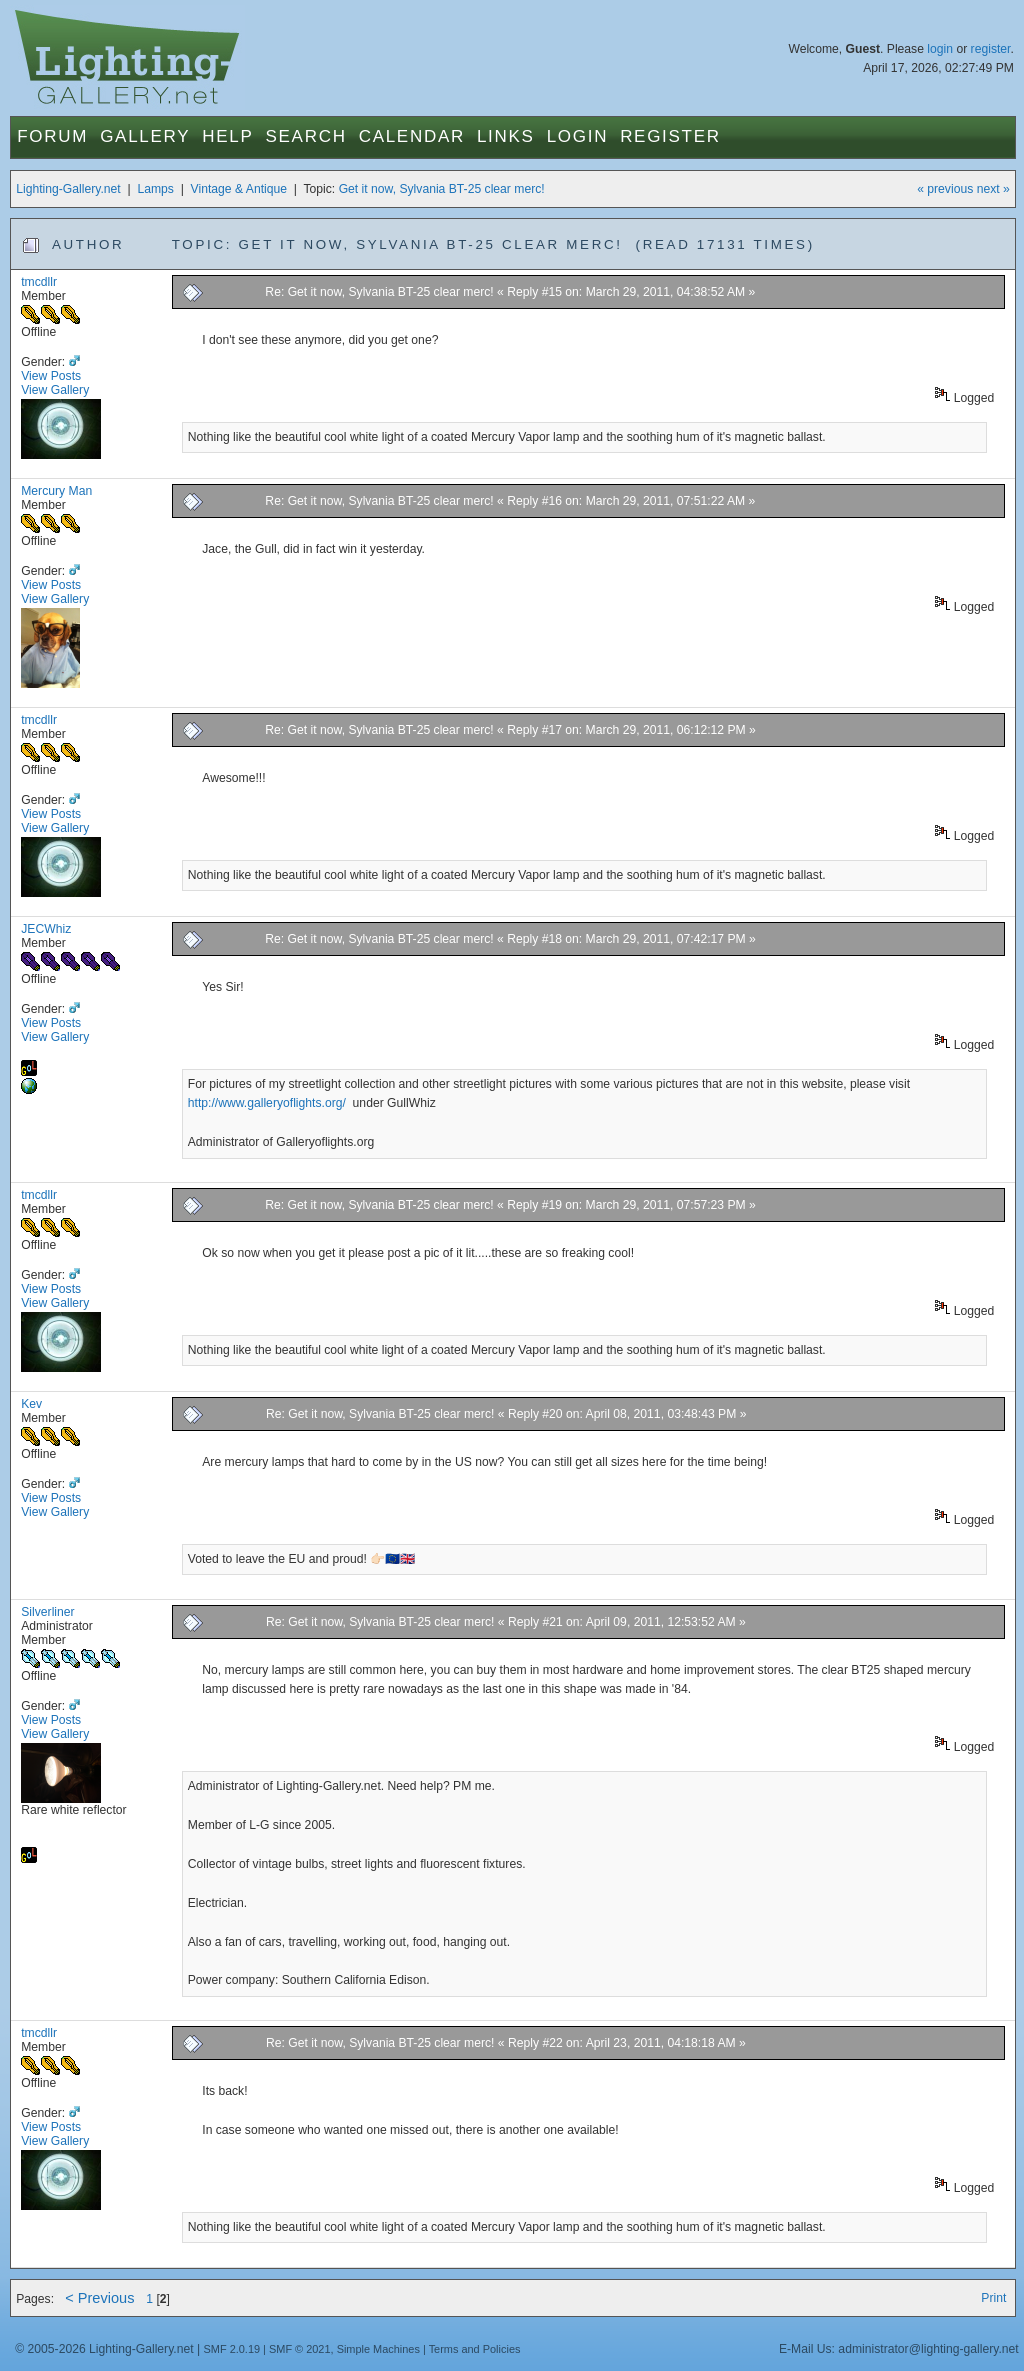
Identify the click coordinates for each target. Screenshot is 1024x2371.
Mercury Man (56, 491)
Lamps (155, 189)
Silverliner (47, 1612)
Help (227, 136)
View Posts (51, 376)
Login (577, 136)
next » (993, 189)
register (991, 49)
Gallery (145, 136)
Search (306, 136)
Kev (31, 1404)
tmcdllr (39, 282)
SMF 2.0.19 (232, 2349)
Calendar (412, 136)
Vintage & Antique (239, 189)
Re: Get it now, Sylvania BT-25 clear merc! (379, 292)
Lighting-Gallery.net (68, 189)
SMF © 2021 (300, 2349)
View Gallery (55, 390)
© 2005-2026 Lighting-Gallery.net (104, 2349)
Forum (52, 136)
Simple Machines (378, 2349)
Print (993, 2298)
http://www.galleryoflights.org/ (268, 1103)
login (940, 49)
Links (506, 136)
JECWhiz (46, 929)
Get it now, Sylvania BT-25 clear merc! (442, 189)
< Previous (99, 2298)
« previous (945, 189)
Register (670, 136)
